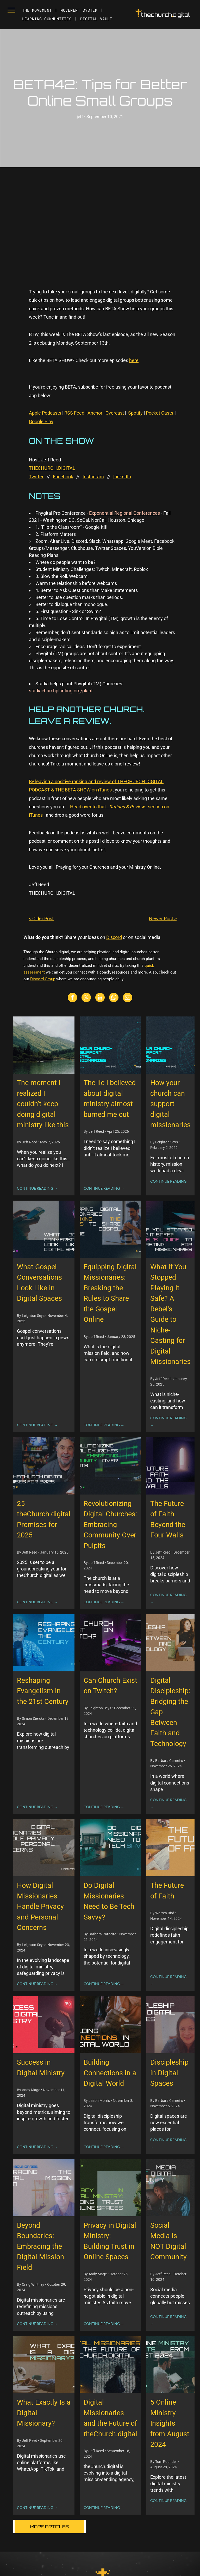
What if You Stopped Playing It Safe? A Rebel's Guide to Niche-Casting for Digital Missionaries (170, 1314)
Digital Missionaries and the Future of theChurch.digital (110, 2418)
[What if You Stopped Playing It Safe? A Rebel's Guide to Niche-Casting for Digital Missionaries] (170, 1229)
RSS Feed (74, 413)
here (134, 360)
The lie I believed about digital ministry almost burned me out (110, 1099)
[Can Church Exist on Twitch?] (110, 1642)
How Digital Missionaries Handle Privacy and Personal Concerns (40, 1906)
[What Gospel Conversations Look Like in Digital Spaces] (43, 1229)
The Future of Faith (167, 1890)
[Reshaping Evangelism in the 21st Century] (43, 1642)
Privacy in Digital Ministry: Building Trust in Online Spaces (110, 2241)
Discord (114, 937)
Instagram (93, 476)
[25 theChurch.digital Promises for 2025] (43, 1466)
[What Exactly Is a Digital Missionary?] (43, 2364)
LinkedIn (122, 476)
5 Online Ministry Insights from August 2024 (169, 2423)
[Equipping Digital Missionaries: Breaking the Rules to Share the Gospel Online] (110, 1229)
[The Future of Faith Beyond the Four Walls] (170, 1466)
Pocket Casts (159, 413)
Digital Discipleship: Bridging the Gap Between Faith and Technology (170, 1712)
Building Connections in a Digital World (110, 2073)
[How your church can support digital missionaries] (170, 1045)
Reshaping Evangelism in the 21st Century (42, 1691)
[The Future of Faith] (170, 1847)
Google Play (41, 421)
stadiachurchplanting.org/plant (61, 690)
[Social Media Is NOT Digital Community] (170, 2187)
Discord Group (42, 979)
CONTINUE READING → (37, 1188)
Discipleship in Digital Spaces (169, 2073)
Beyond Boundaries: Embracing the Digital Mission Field (40, 2246)
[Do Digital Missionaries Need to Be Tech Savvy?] (110, 1847)
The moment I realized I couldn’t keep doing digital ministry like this (43, 1104)
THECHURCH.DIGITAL (52, 468)
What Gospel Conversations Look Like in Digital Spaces (39, 1283)
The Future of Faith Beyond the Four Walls (167, 1519)
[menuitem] (37, 10)
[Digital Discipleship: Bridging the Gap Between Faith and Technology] (170, 1642)
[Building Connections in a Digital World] (110, 2024)
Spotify (135, 413)
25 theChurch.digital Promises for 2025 (44, 1519)
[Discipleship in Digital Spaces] (170, 2024)
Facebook (63, 476)
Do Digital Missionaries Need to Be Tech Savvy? (109, 1901)
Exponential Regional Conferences (124, 513)
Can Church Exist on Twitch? (110, 1685)
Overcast (114, 413)
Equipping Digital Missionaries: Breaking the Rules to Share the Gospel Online (110, 1293)
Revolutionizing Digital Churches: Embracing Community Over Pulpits (110, 1524)
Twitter (36, 476)
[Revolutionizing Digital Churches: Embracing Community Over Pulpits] (110, 1466)
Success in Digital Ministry (41, 2067)
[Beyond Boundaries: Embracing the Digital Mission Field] (43, 2187)
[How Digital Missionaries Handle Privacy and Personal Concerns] (43, 1847)
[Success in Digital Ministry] (43, 2024)
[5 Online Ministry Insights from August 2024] (170, 2364)
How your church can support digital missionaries (170, 1104)
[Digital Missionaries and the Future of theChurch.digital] (110, 2364)
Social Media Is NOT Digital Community (168, 2241)
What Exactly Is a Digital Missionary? (44, 2412)
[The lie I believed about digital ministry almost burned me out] (110, 1045)
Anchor (95, 413)
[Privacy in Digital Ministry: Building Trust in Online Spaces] (110, 2187)
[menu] (11, 10)
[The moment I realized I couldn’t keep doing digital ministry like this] (43, 1045)
